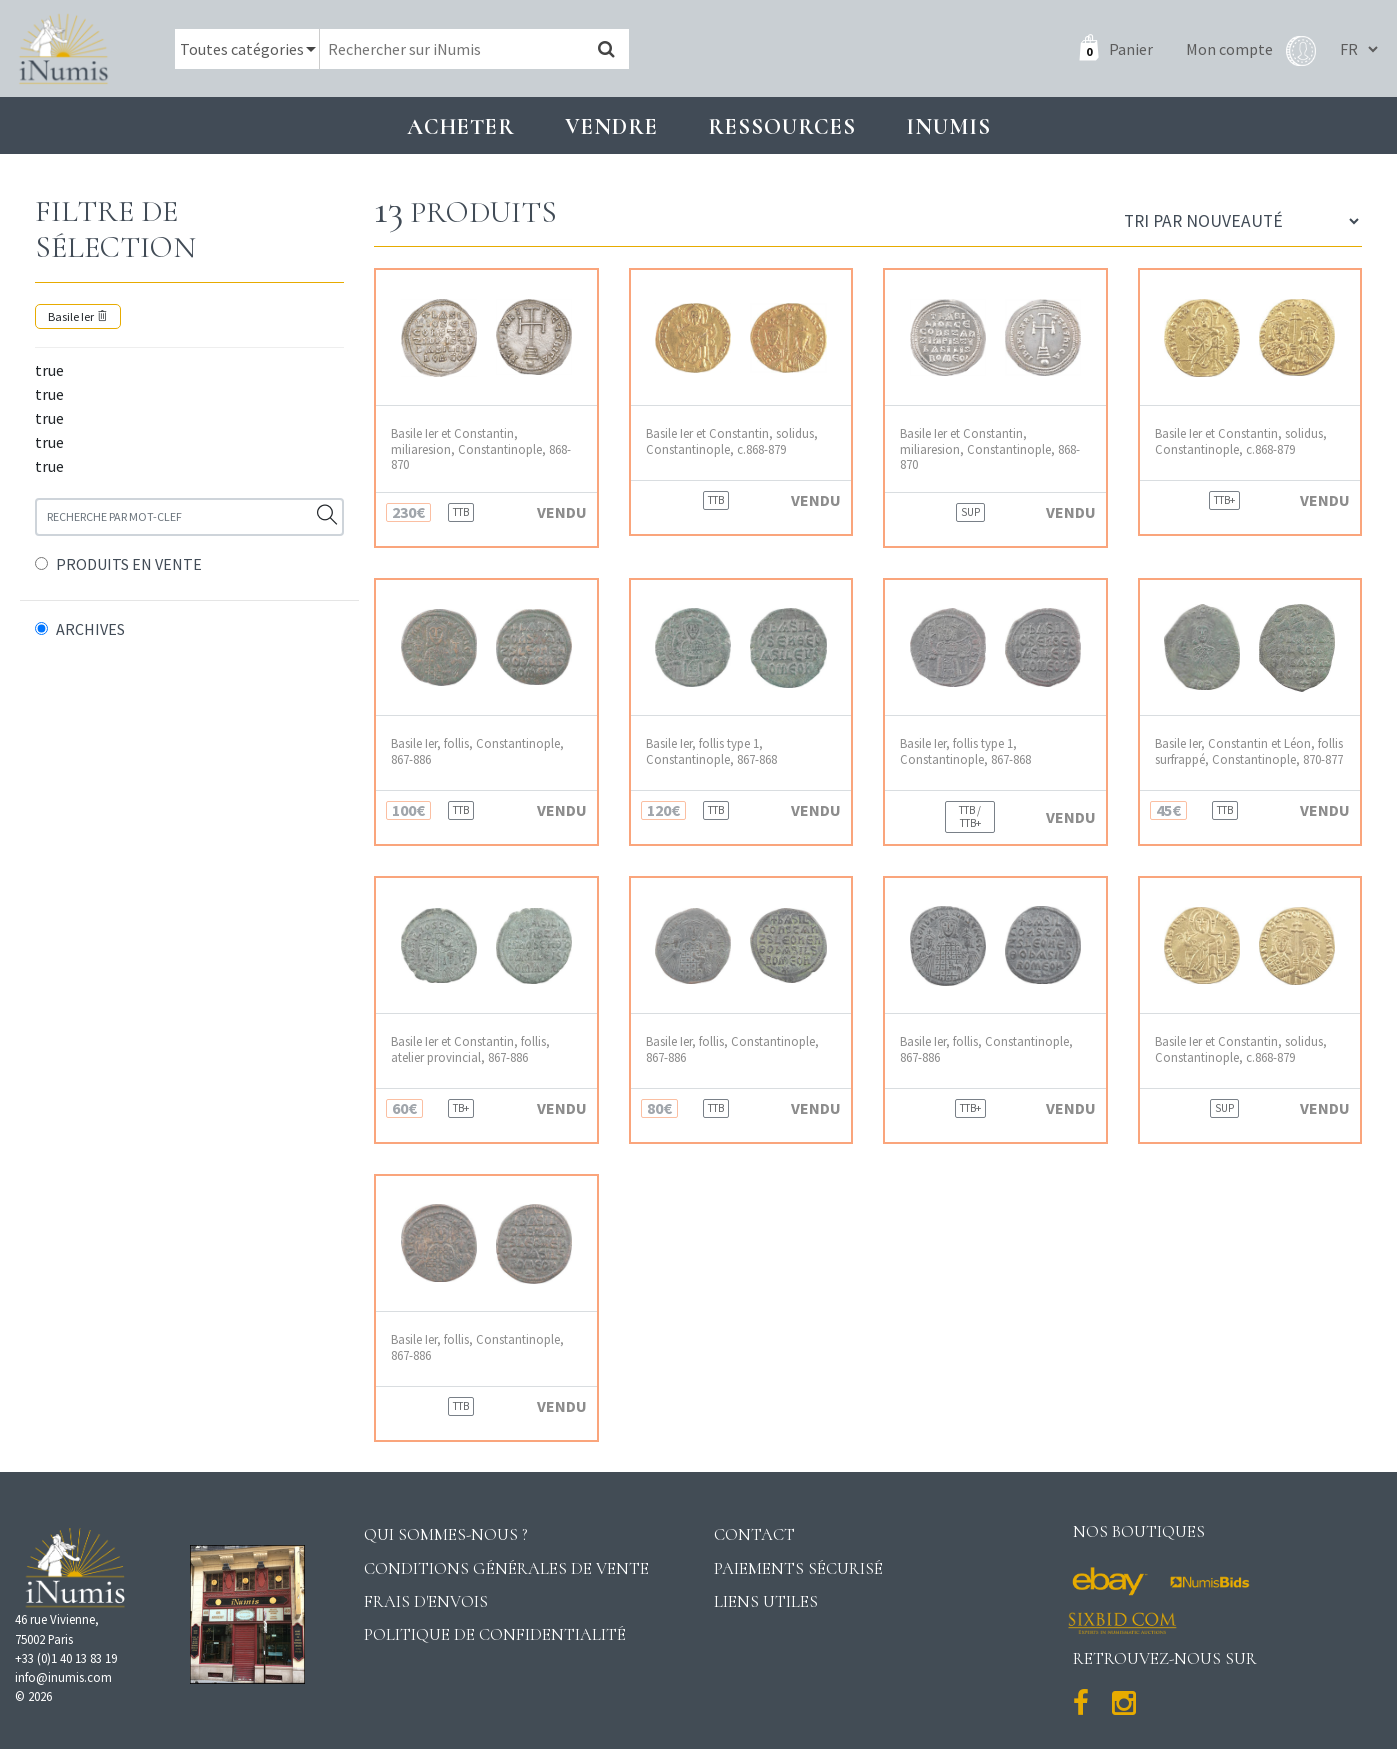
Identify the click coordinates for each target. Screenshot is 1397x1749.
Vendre (611, 126)
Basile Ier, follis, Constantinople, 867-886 (477, 751)
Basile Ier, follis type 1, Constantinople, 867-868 (711, 751)
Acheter (461, 126)
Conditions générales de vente (506, 1568)
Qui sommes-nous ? (446, 1534)
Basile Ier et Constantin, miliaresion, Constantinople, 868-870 (481, 449)
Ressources (782, 126)
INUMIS (948, 126)
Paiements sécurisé (798, 1568)
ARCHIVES (90, 629)
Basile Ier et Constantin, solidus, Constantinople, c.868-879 (732, 441)
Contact (754, 1534)
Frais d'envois (426, 1601)
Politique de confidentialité (495, 1634)
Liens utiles (766, 1601)
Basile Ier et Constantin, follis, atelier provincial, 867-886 (470, 1049)
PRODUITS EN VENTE (129, 564)
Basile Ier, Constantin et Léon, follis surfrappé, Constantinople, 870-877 (1249, 751)
